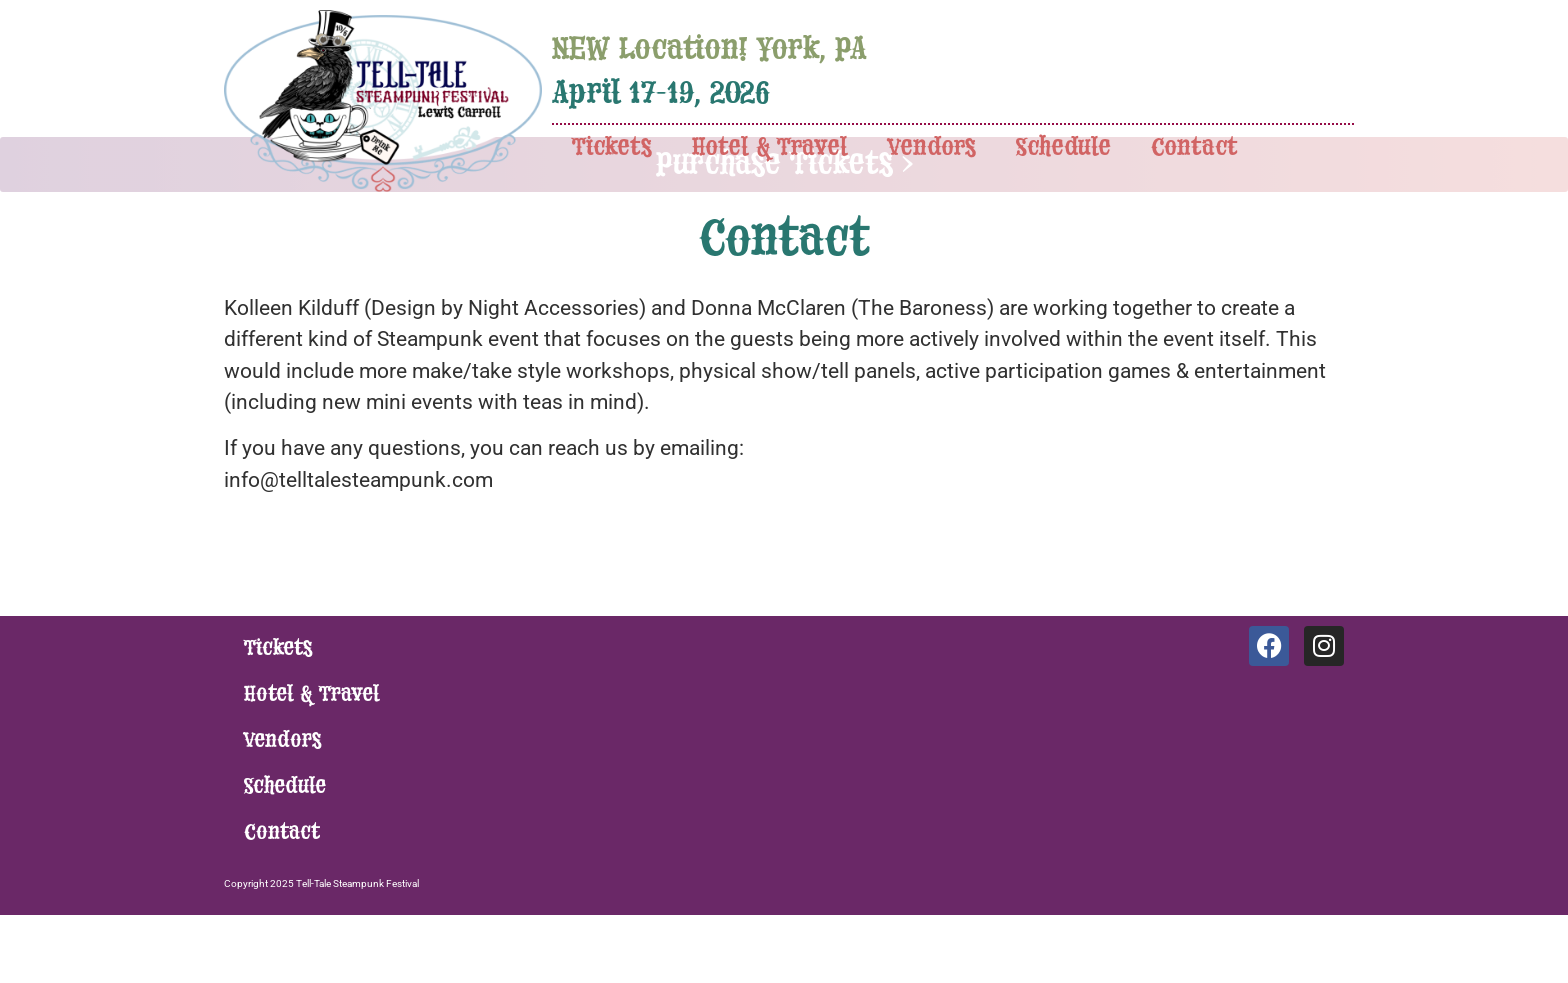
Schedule (1063, 147)
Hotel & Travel (770, 147)
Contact (1194, 147)
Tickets (612, 147)
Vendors (932, 147)
